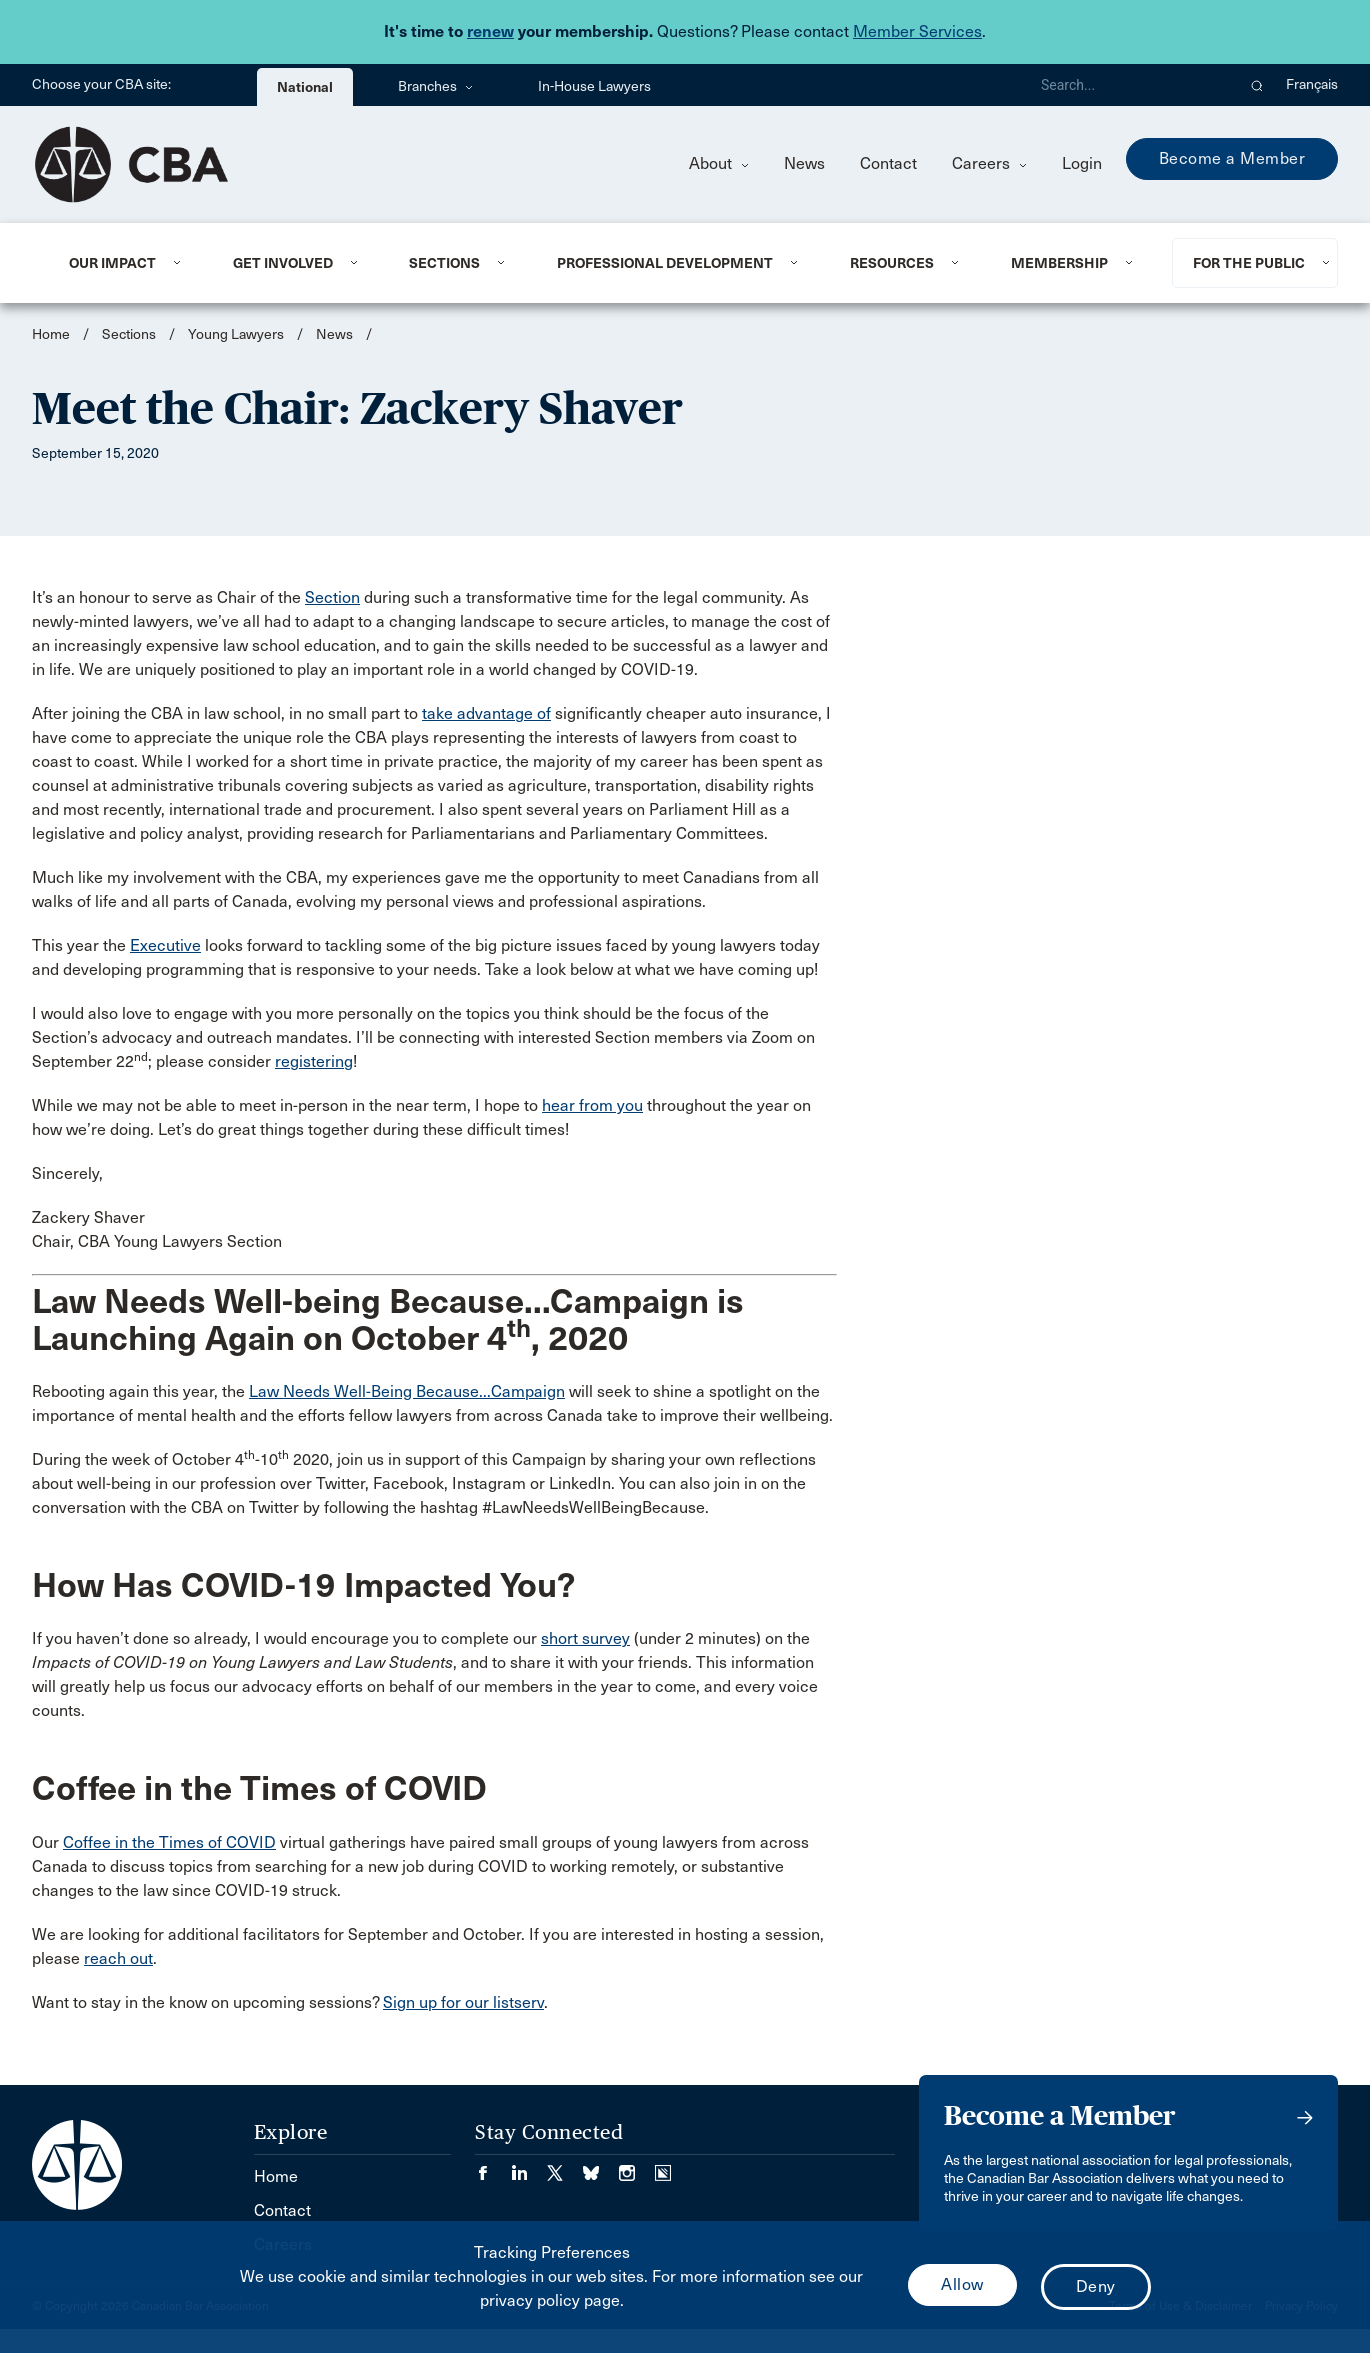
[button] (1257, 85)
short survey (585, 1638)
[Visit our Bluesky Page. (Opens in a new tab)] (601, 2166)
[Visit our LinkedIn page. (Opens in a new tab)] (529, 2166)
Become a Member (1232, 158)
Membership (1059, 263)
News (804, 163)
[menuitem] (126, 263)
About (719, 163)
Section (332, 597)
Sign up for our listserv (463, 2002)
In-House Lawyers (594, 86)
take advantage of (486, 713)
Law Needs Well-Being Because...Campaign (407, 1391)
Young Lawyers (236, 334)
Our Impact (112, 263)
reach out (118, 1958)
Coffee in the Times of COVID (169, 1842)
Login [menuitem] (1082, 163)
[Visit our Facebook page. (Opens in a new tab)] (493, 2166)
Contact (888, 163)
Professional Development (665, 263)
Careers (989, 163)
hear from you (592, 1105)
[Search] (1130, 85)
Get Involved (283, 263)
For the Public (1249, 263)
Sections (444, 263)
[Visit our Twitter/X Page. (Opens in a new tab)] (565, 2166)
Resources (892, 263)
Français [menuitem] (1312, 84)
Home (51, 334)
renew (490, 31)
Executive (165, 945)
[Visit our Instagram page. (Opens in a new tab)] (637, 2166)
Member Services (917, 31)
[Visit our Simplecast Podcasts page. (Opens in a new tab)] (663, 2166)
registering (314, 1061)
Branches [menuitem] (435, 86)
